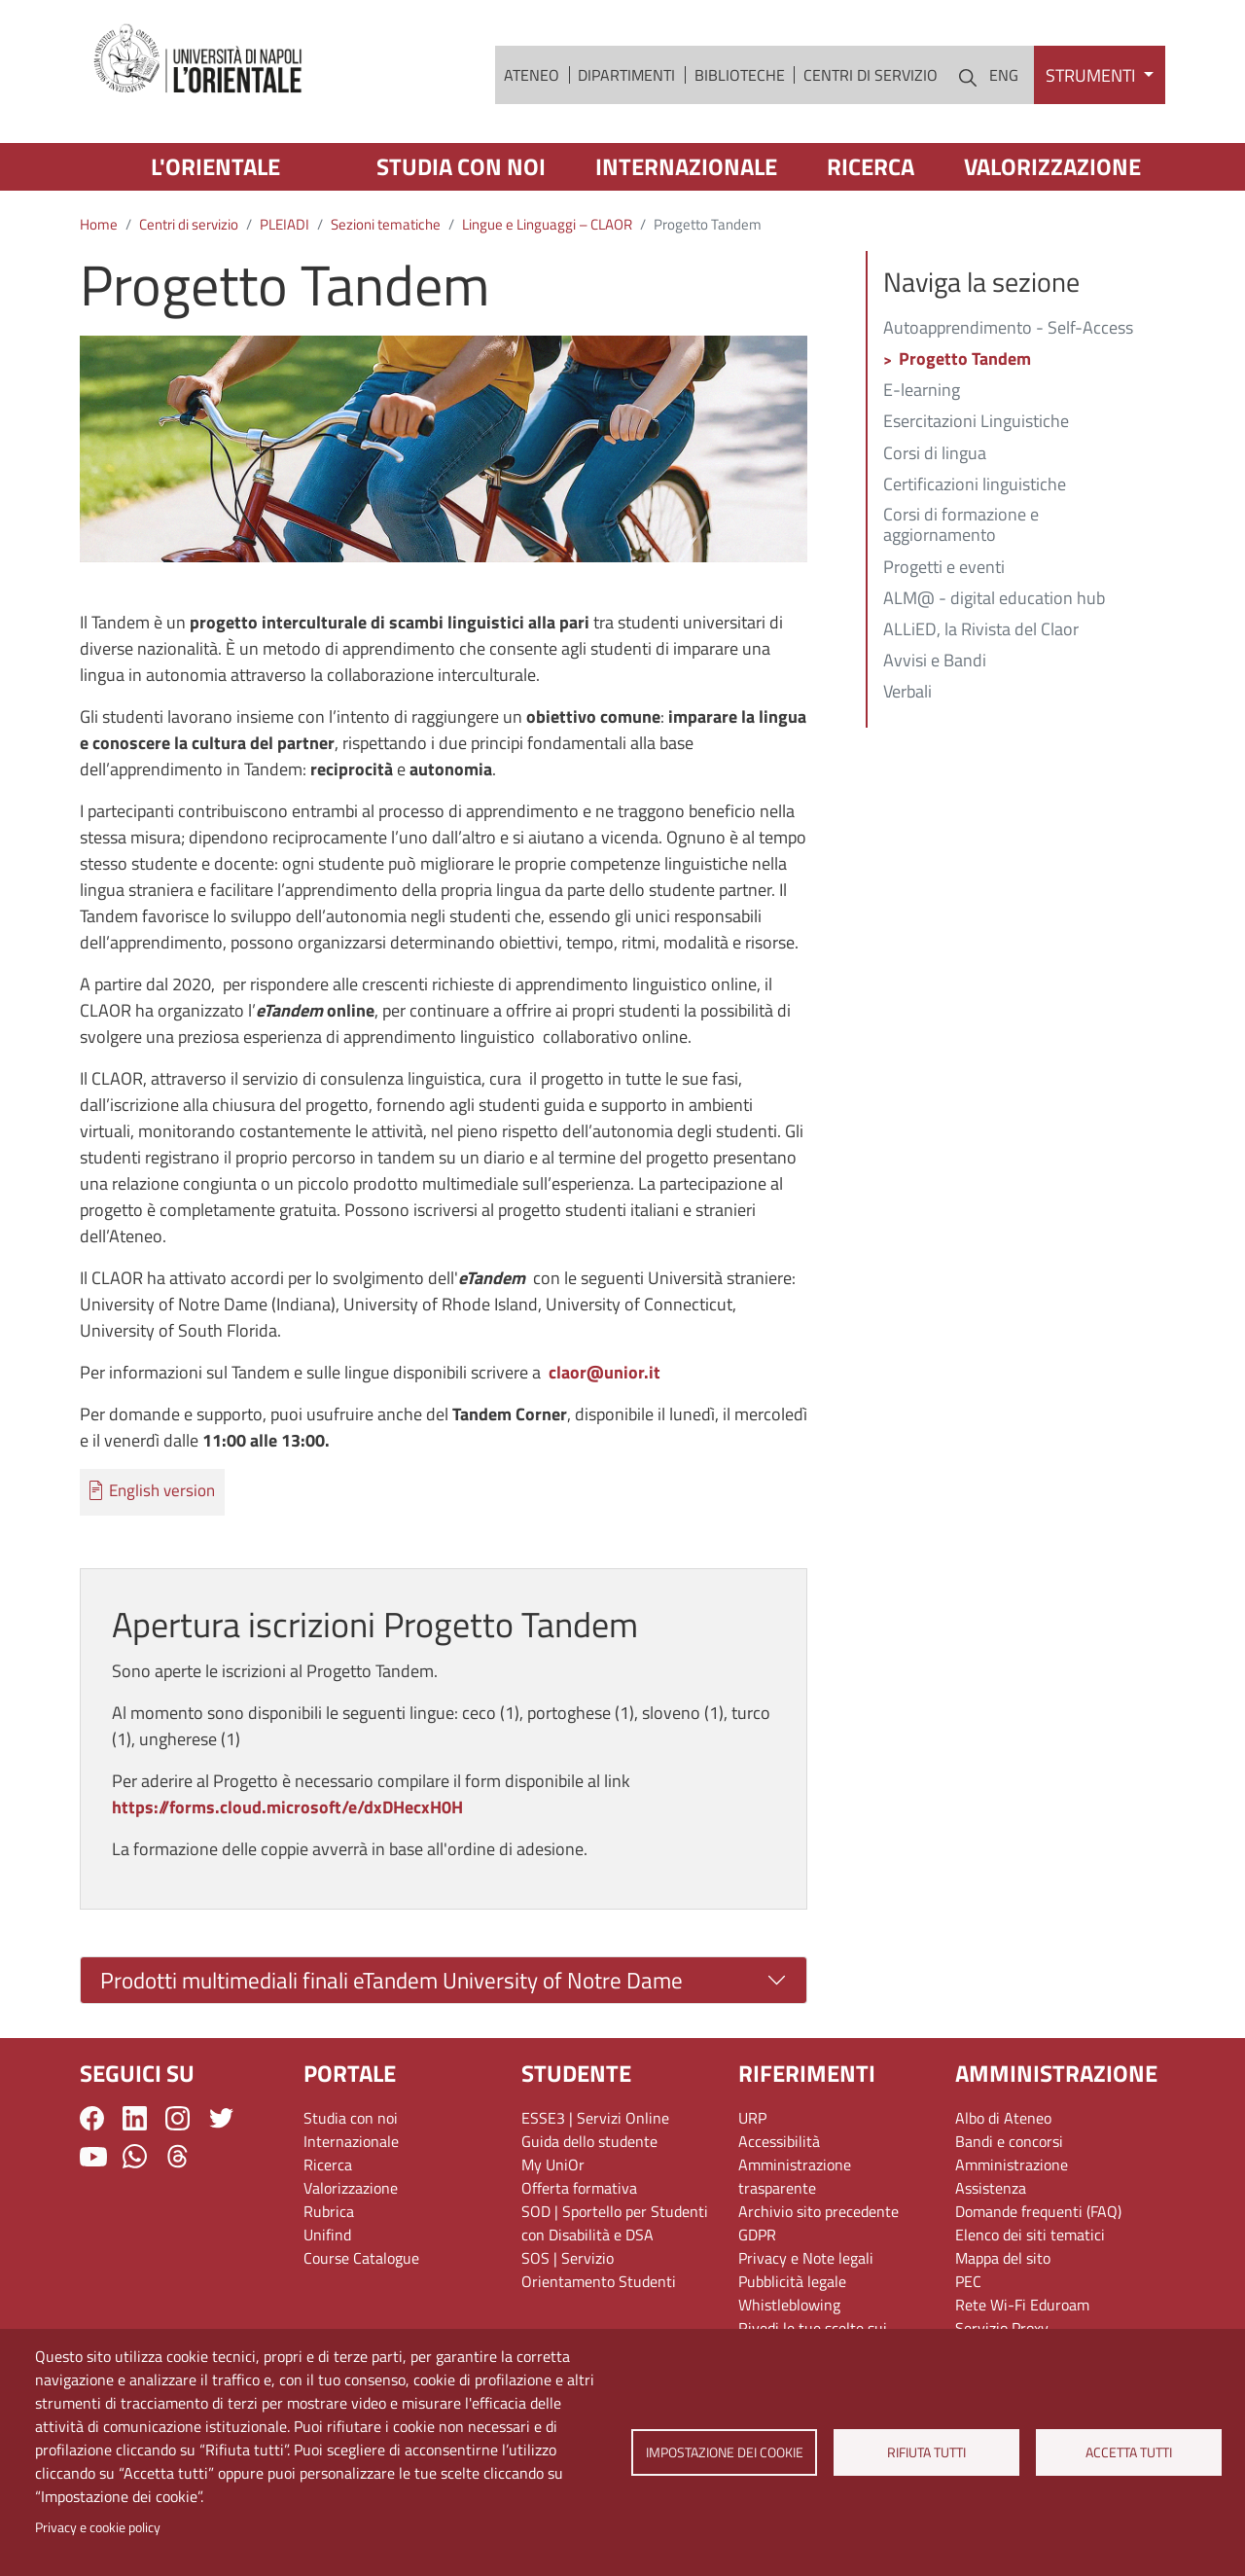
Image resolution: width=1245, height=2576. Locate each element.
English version (162, 1491)
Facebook (92, 2118)
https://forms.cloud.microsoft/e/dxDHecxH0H (287, 1807)
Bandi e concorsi (1009, 2141)
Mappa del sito (1002, 2258)
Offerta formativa (579, 2188)
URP (752, 2117)
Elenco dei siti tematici (1030, 2234)
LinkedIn (135, 2118)
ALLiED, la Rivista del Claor (981, 630)
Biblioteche (739, 75)
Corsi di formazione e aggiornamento (961, 526)
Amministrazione (1011, 2164)
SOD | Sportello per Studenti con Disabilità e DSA (614, 2223)
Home (99, 224)
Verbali (907, 692)
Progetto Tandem (965, 360)
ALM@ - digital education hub (994, 599)
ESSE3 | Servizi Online (595, 2117)
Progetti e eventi (944, 568)
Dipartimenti (626, 75)
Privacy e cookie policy (97, 2527)
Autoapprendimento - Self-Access (1008, 328)
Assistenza (990, 2188)
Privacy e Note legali (805, 2258)
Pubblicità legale (792, 2281)
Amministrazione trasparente (794, 2176)
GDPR (757, 2234)
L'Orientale (215, 166)
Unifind (327, 2234)
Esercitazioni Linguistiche (976, 422)
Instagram (177, 2118)
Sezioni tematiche (386, 224)
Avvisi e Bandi (934, 661)
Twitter (221, 2118)
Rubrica (328, 2211)
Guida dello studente (589, 2141)
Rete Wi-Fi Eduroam (1022, 2304)
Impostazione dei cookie (723, 2452)
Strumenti (1092, 75)
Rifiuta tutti (926, 2452)
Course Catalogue (361, 2258)
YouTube (93, 2156)
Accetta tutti (1128, 2452)
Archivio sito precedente (818, 2211)
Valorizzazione (1052, 166)
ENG (1003, 75)
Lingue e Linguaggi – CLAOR (547, 224)
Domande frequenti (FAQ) (1038, 2211)
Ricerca (870, 166)
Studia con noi (461, 166)
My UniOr (553, 2164)
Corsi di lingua (934, 454)
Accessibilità (779, 2141)
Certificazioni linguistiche (974, 485)
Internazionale (686, 166)
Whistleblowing (789, 2304)
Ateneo (531, 75)
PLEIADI (284, 224)
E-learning (921, 391)
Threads (177, 2156)
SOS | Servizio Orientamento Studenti (598, 2269)
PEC (968, 2281)
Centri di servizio (870, 75)
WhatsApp (135, 2156)
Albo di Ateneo (1003, 2117)
